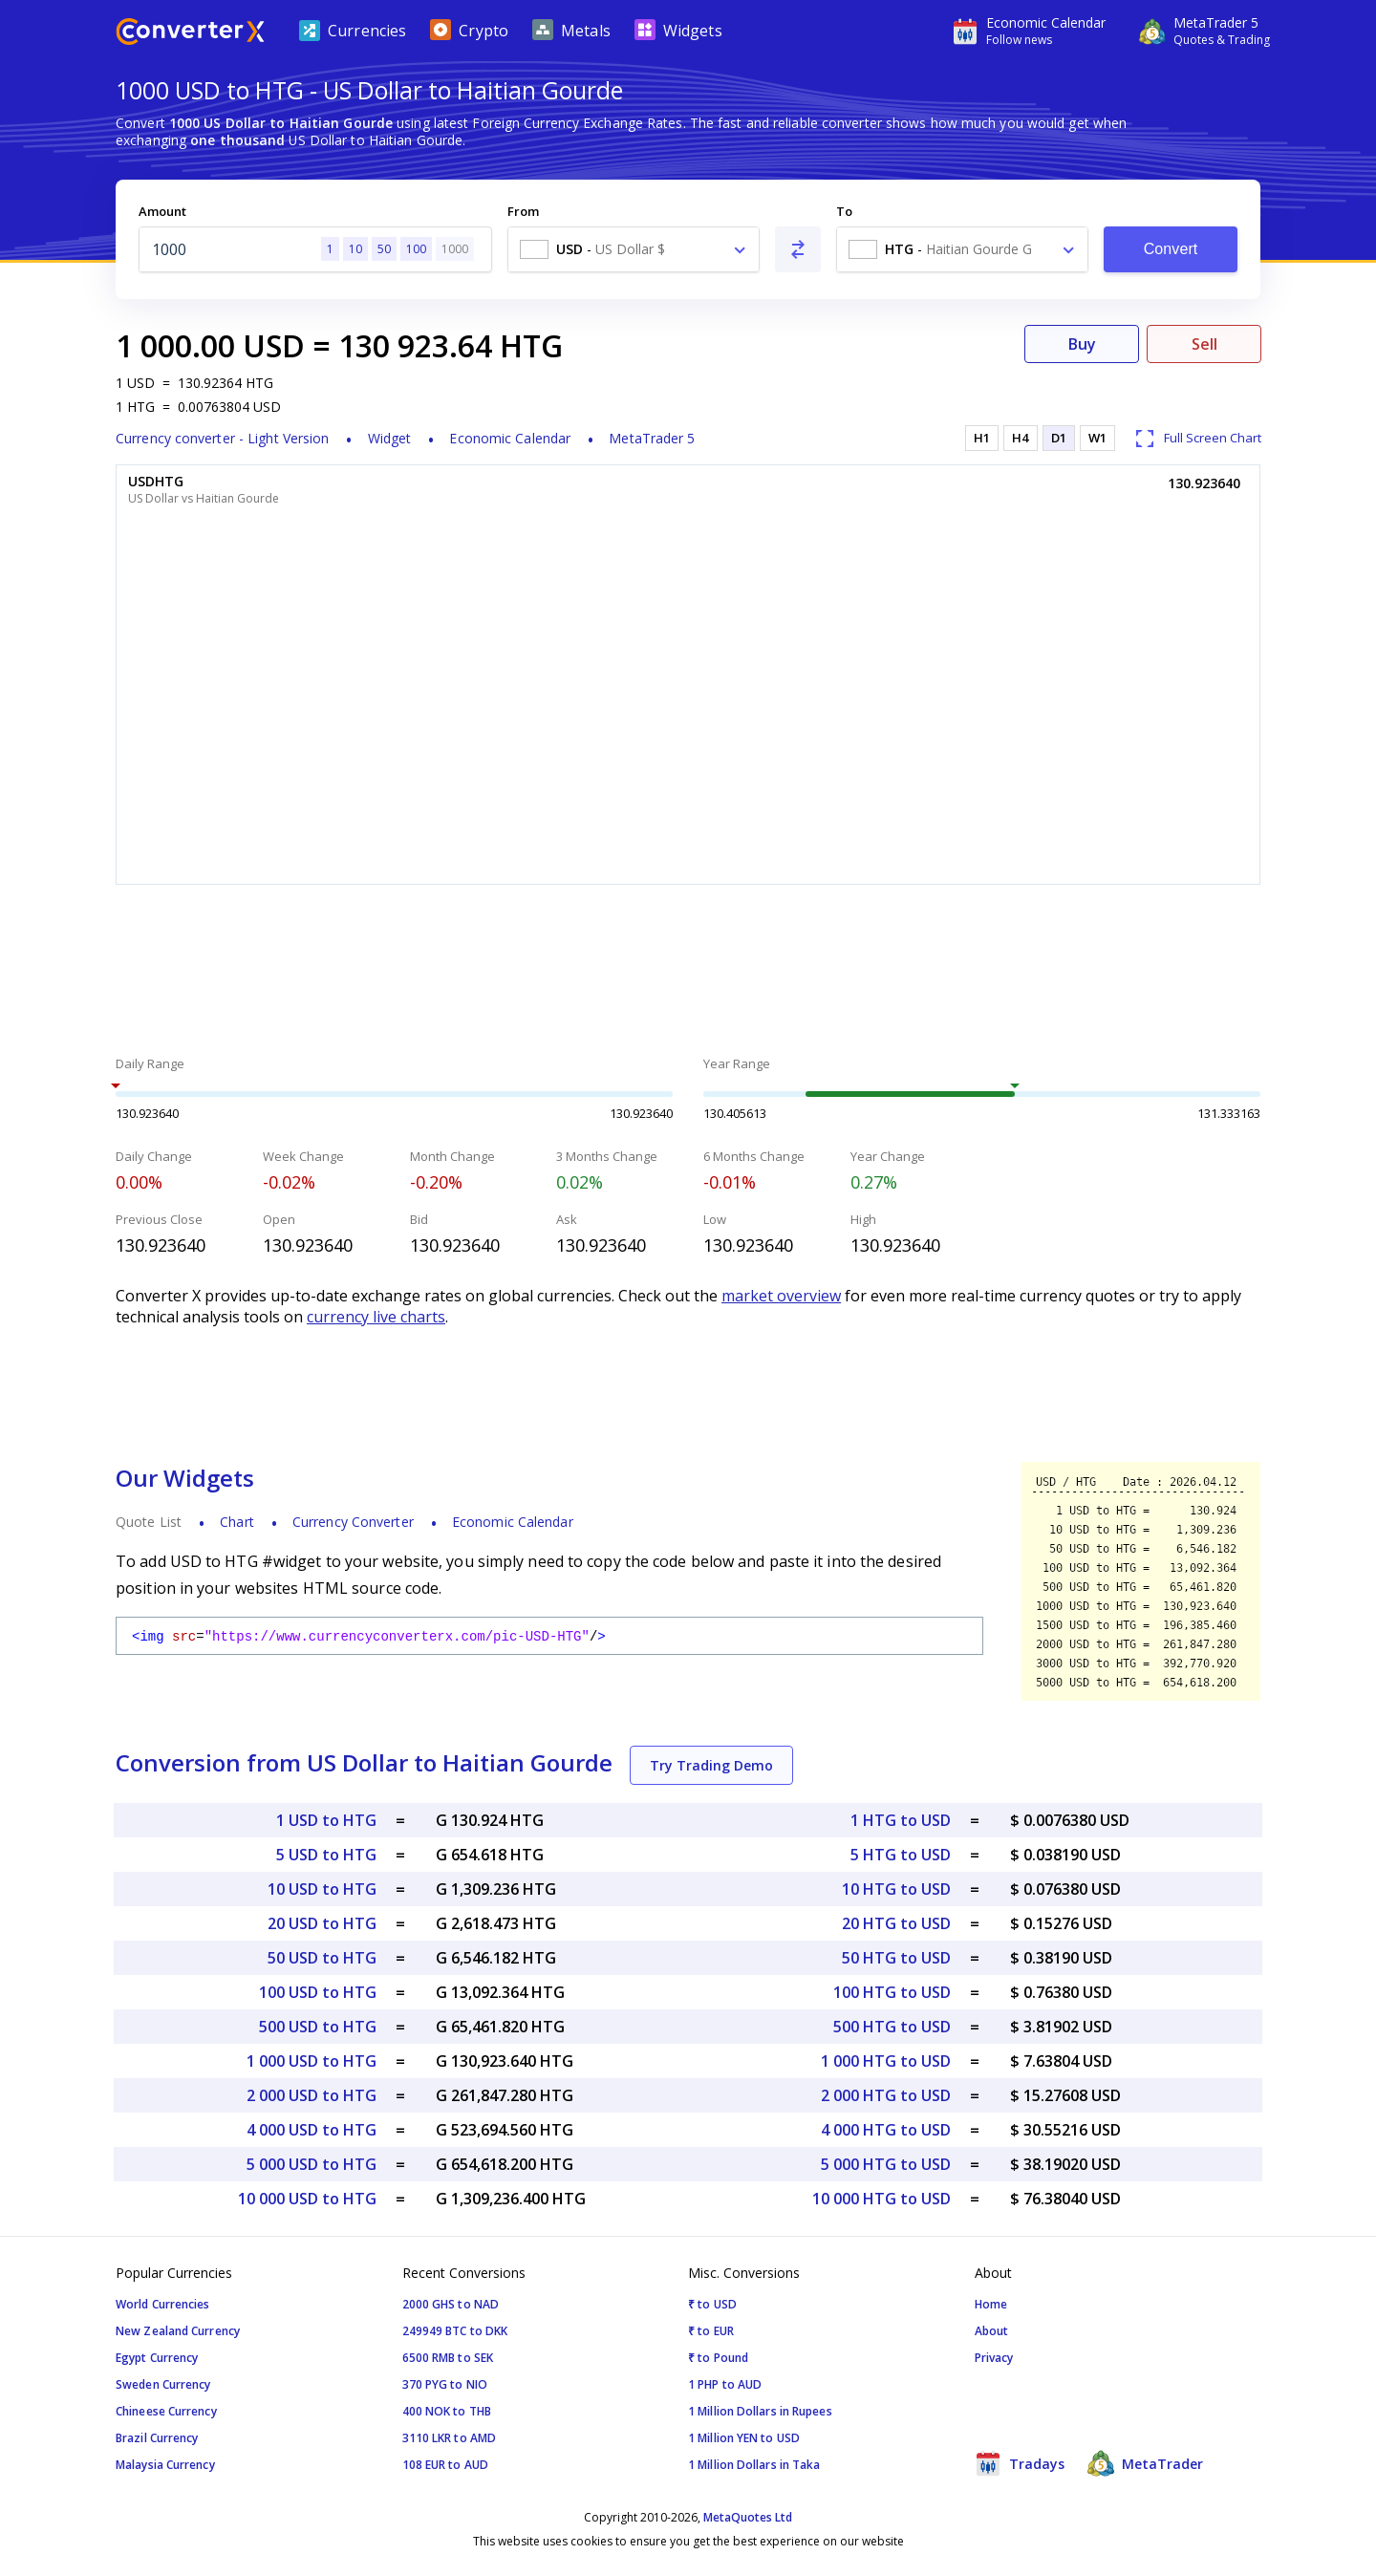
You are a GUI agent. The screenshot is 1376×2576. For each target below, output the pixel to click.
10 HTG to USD (896, 1889)
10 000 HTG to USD (881, 2198)
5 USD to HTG (326, 1854)
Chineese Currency (166, 2411)
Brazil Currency (157, 2438)
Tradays (1019, 2463)
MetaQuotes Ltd (747, 2517)
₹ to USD (712, 2304)
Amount (162, 211)
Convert (1171, 249)
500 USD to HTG (317, 2026)
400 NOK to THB (446, 2411)
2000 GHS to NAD (451, 2304)
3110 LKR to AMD (449, 2438)
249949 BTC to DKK (455, 2331)
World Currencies (163, 2304)
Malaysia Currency (165, 2465)
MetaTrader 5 (652, 438)
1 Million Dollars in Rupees (760, 2411)
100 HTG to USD (892, 1992)
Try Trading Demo (711, 1765)
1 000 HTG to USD (886, 2061)
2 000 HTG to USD (886, 2095)
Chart (237, 1522)
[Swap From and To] (798, 249)
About (992, 2331)
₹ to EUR (711, 2331)
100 (416, 249)
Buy (1082, 343)
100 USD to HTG (317, 1992)
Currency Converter (353, 1522)
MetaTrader (1145, 2463)
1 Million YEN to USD (744, 2438)
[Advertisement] (688, 972)
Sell (1204, 343)
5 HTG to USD (900, 1854)
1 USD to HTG (326, 1820)
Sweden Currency (163, 2384)
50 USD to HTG (322, 1957)
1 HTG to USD (900, 1820)
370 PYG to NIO (444, 2384)
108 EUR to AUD (445, 2465)
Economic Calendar (509, 438)
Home (991, 2304)
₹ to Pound (718, 2358)
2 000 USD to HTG (311, 2095)
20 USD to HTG (322, 1923)
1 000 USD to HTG (311, 2061)
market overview (781, 1295)
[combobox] (633, 249)
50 (384, 249)
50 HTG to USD (896, 1957)
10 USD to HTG (322, 1889)
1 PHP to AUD (725, 2384)
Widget (390, 438)
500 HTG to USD (892, 2026)
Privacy (994, 2358)
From (523, 211)
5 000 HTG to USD (886, 2164)
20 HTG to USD (896, 1923)
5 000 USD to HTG (311, 2164)
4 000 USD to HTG (311, 2129)
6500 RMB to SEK (448, 2358)
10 (355, 249)
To (844, 211)
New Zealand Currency (178, 2331)
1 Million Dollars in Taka (754, 2465)
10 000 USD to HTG (307, 2198)
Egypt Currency (157, 2358)
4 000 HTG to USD (886, 2129)
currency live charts (376, 1316)
